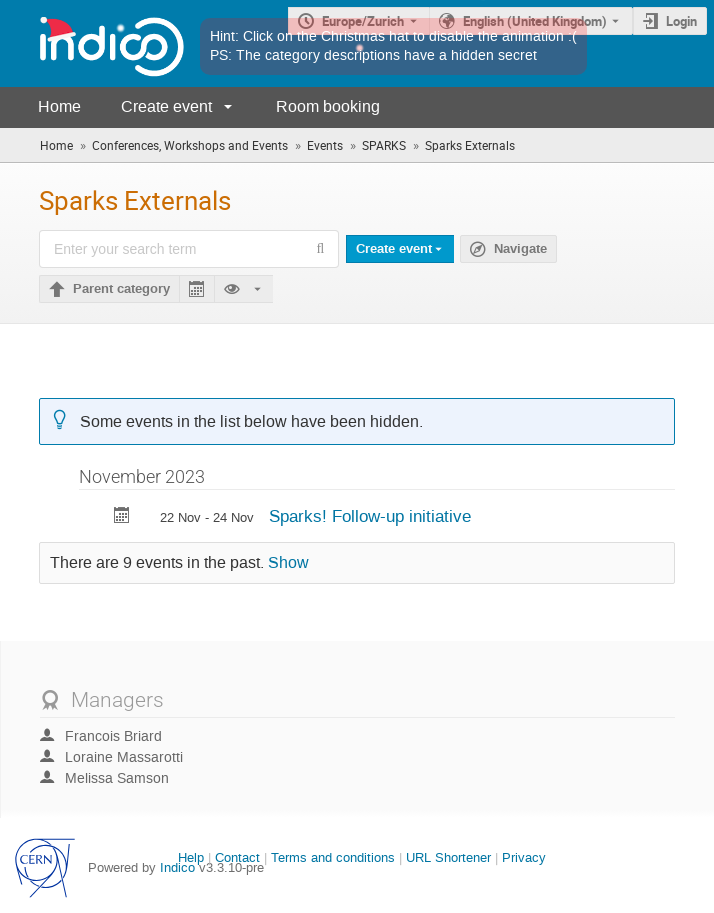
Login (681, 21)
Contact (237, 857)
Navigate (520, 249)
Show (288, 563)
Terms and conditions (333, 857)
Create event (166, 106)
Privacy (524, 857)
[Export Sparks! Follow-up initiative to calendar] (122, 517)
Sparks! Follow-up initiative (370, 516)
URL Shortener (448, 857)
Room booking (328, 106)
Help (191, 857)
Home (59, 106)
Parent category (121, 289)
